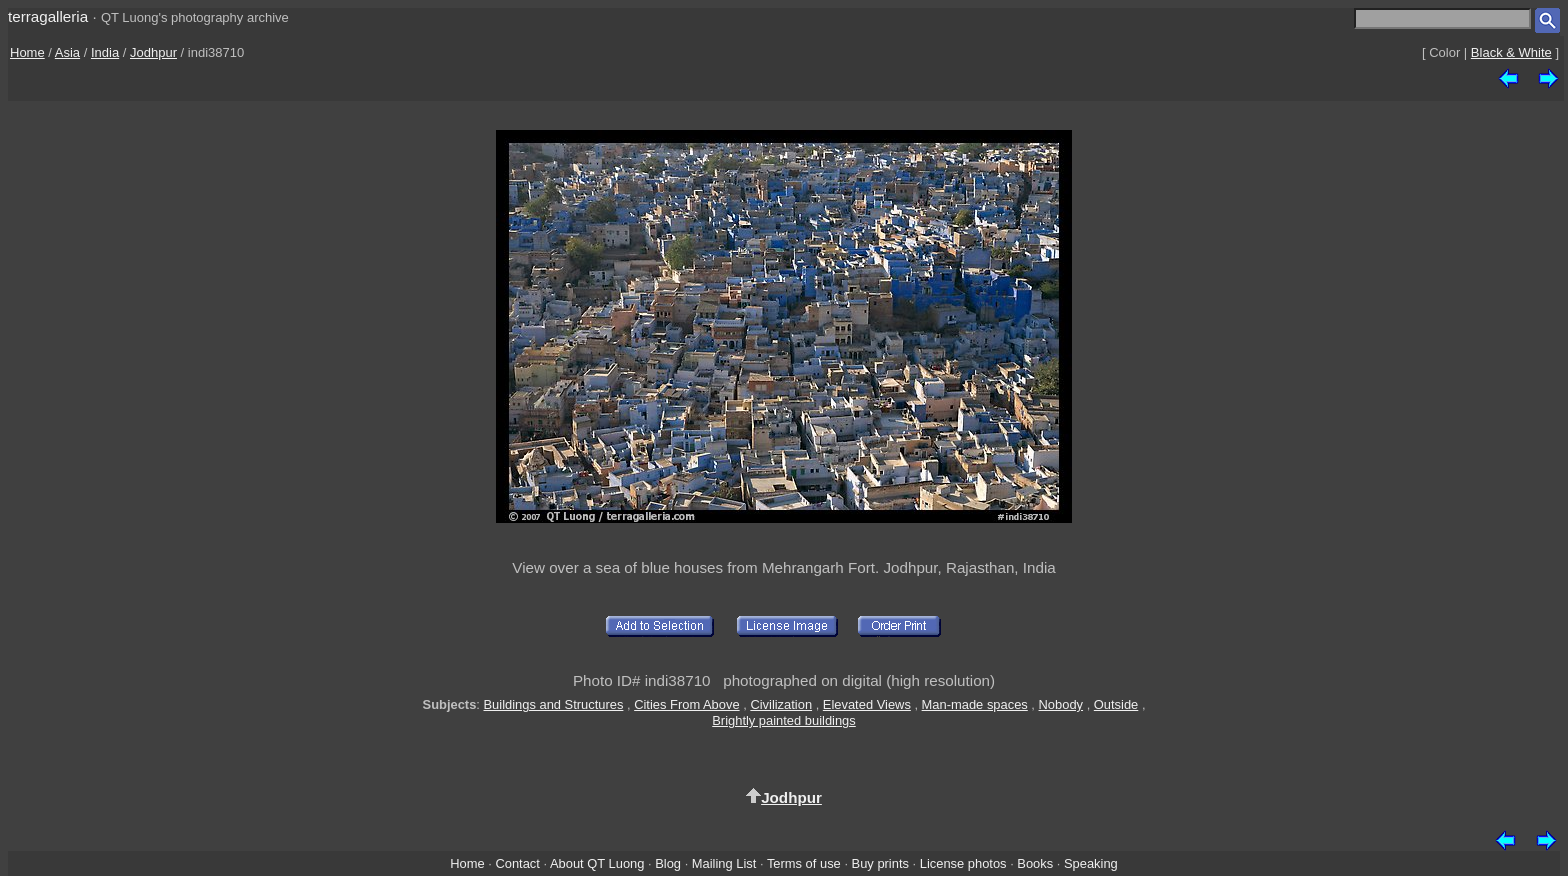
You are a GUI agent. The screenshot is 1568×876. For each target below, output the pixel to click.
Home (27, 52)
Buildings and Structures (554, 704)
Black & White (1511, 52)
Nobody (1061, 704)
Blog (668, 863)
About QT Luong (597, 863)
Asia (67, 52)
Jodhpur (153, 52)
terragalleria (48, 16)
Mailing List (724, 863)
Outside (1116, 704)
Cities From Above (686, 704)
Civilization (781, 704)
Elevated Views (867, 704)
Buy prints (880, 863)
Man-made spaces (975, 704)
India (105, 52)
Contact (517, 863)
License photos (963, 863)
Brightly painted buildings (784, 720)
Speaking (1091, 863)
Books (1035, 863)
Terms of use (804, 863)
